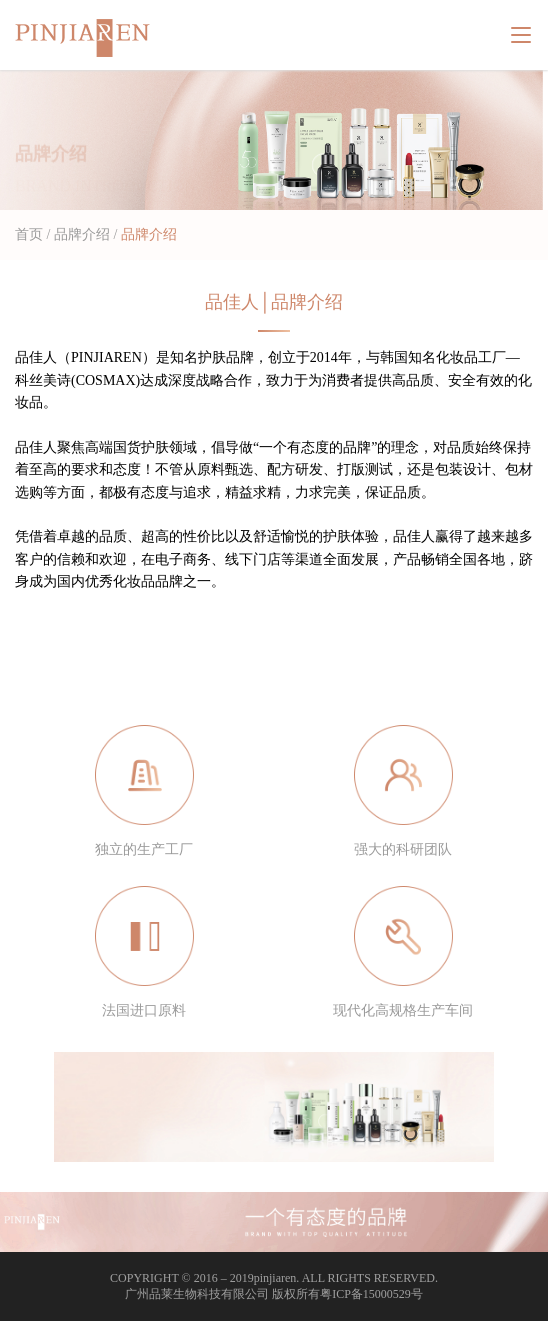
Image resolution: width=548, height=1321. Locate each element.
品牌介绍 (147, 234)
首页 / (32, 234)
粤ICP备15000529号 (371, 1294)
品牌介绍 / (85, 234)
